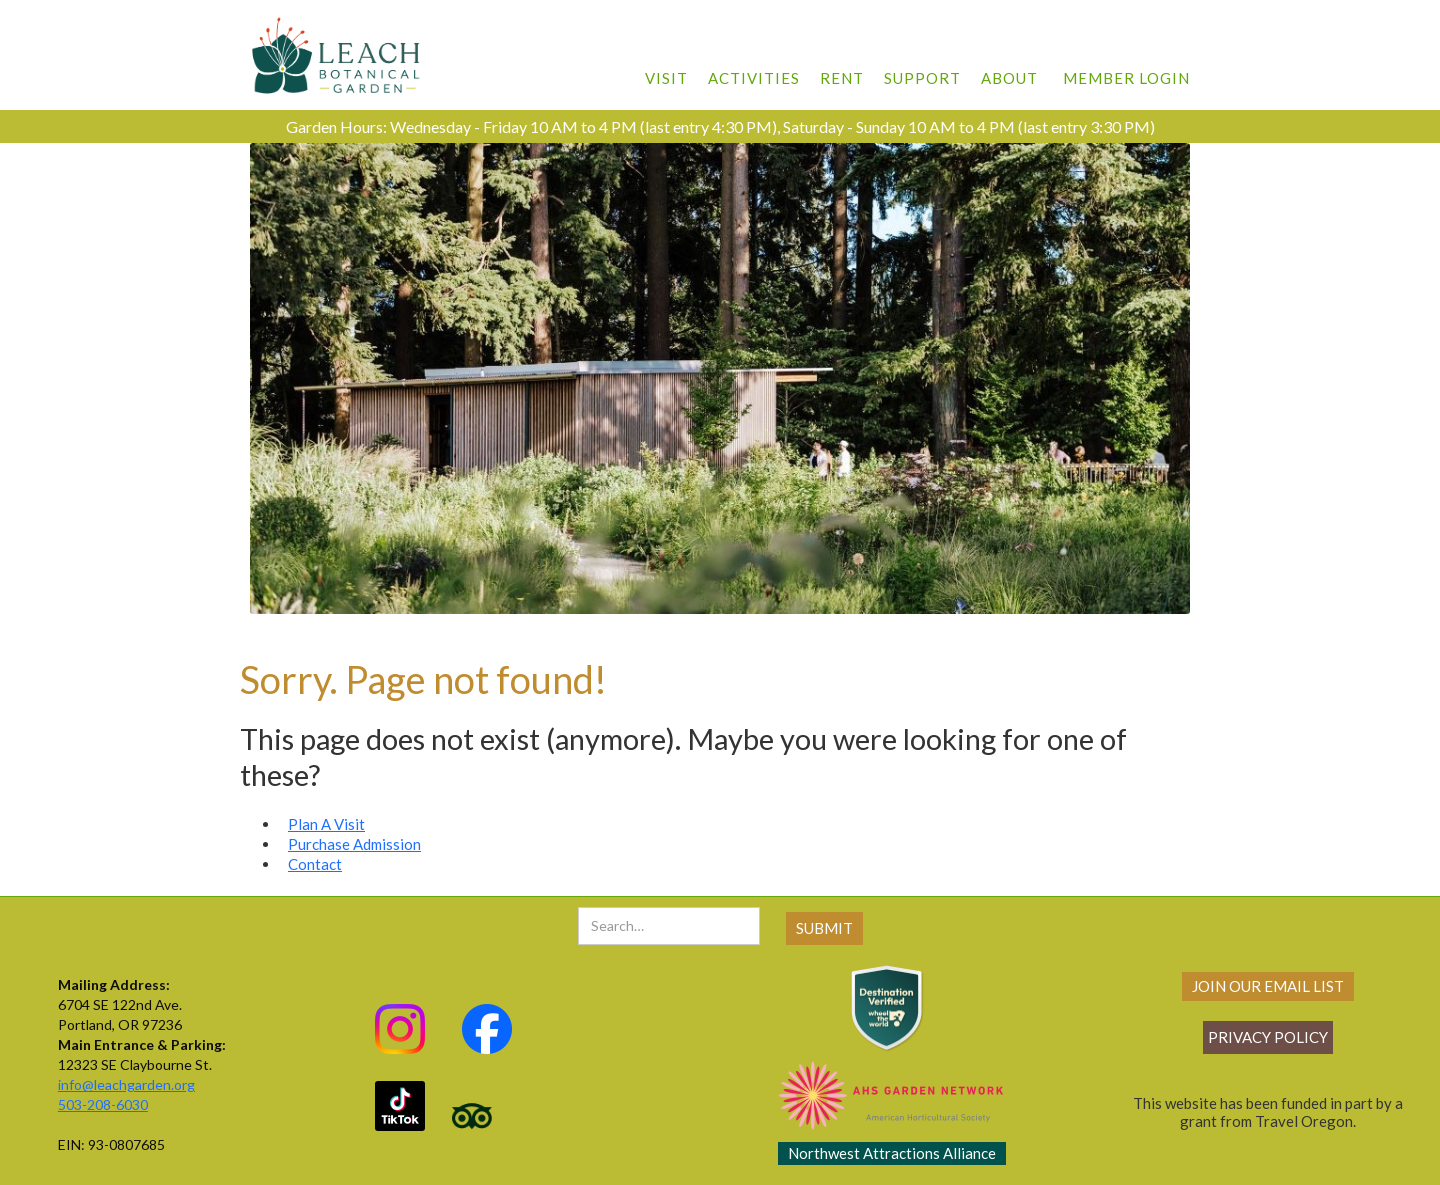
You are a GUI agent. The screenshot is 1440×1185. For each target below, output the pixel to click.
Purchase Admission (354, 844)
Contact (315, 864)
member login (1126, 78)
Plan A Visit (326, 824)
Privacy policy (1268, 1037)
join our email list (1268, 986)
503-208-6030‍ (103, 1104)
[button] (666, 68)
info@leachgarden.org (126, 1084)
